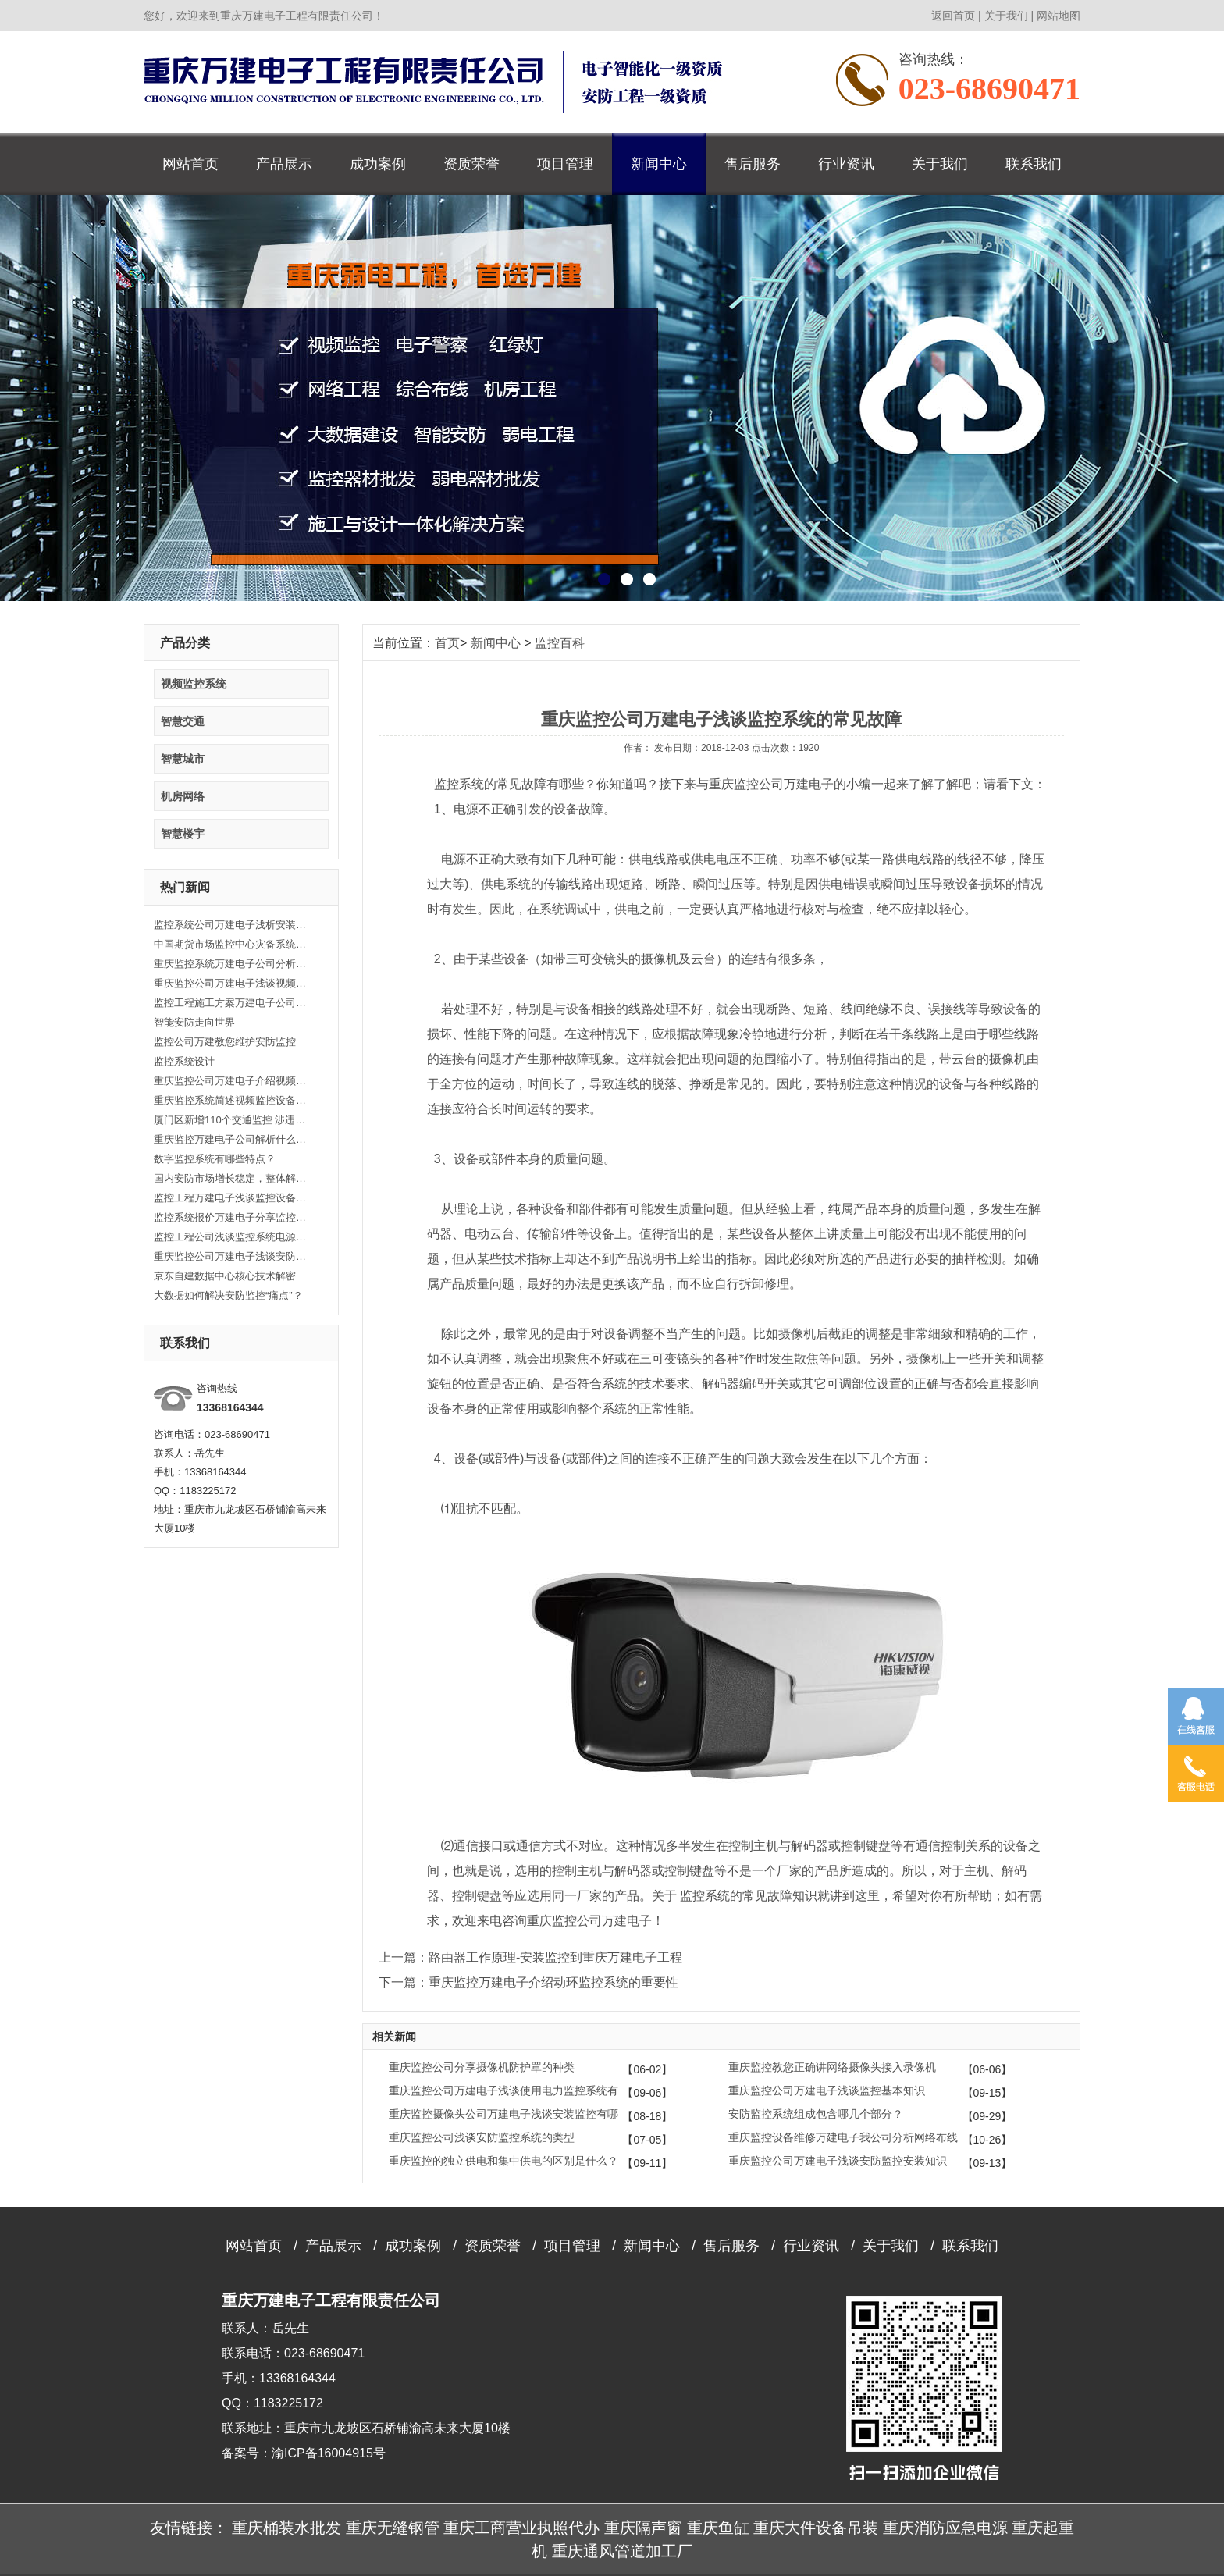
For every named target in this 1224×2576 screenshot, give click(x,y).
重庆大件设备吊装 (815, 2527)
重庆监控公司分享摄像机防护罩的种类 (482, 2067)
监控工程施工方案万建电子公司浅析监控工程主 (232, 1003)
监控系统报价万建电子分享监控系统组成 (232, 1217)
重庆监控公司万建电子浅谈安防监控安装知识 (232, 1256)
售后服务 (752, 164)
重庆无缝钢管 (392, 2527)
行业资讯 (846, 164)
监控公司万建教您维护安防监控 (225, 1042)
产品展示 (284, 164)
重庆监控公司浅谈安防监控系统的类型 (482, 2137)
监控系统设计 (184, 1061)
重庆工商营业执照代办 (521, 2527)
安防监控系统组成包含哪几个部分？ (815, 2114)
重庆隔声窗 (643, 2527)
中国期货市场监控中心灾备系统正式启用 (232, 944)
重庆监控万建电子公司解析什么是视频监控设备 (232, 1139)
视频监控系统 (193, 684)
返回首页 (953, 15)
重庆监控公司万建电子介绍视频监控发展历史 (232, 1081)
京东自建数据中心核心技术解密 (225, 1276)
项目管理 (565, 164)
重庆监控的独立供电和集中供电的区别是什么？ (503, 2160)
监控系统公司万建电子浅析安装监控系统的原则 (232, 924)
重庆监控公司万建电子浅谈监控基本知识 (826, 2090)
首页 (447, 642)
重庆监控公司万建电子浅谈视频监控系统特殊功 (232, 983)
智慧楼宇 (183, 833)
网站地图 (1058, 15)
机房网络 (183, 796)
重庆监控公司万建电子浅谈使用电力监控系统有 (503, 2090)
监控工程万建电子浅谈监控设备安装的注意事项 (232, 1198)
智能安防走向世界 (194, 1022)
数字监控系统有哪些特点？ (215, 1159)
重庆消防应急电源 (945, 2527)
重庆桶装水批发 (286, 2527)
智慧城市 (183, 759)
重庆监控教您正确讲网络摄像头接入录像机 (832, 2067)
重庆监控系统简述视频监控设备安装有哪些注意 (232, 1100)
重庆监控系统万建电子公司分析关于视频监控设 (232, 964)
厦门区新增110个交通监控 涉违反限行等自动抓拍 (232, 1120)
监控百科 (560, 642)
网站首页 (190, 164)
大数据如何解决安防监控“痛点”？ (228, 1295)
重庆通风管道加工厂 (622, 2551)
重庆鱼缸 (718, 2527)
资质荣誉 (471, 164)
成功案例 (378, 164)
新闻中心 (659, 164)
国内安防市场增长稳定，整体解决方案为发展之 (232, 1178)
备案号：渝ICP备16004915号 (304, 2453)
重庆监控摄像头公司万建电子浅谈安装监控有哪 (503, 2114)
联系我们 (1033, 164)
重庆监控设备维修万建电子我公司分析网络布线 (843, 2137)
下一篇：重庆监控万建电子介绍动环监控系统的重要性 (528, 1982)
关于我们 (1006, 15)
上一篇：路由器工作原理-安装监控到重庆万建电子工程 (530, 1957)
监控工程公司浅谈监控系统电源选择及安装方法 (232, 1237)
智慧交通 (183, 721)
